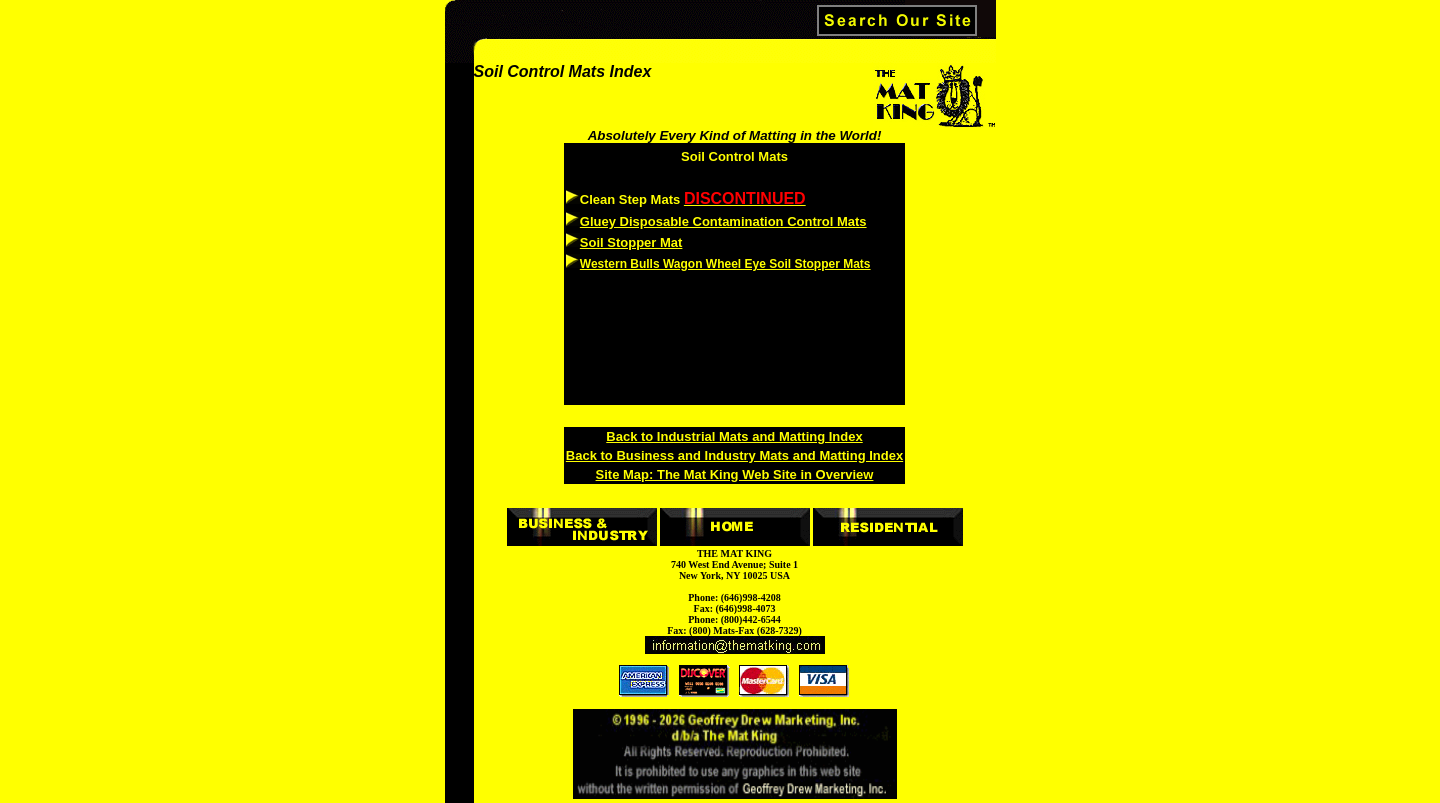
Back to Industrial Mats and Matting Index (734, 436)
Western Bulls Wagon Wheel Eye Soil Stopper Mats (725, 264)
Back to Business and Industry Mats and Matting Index (734, 455)
